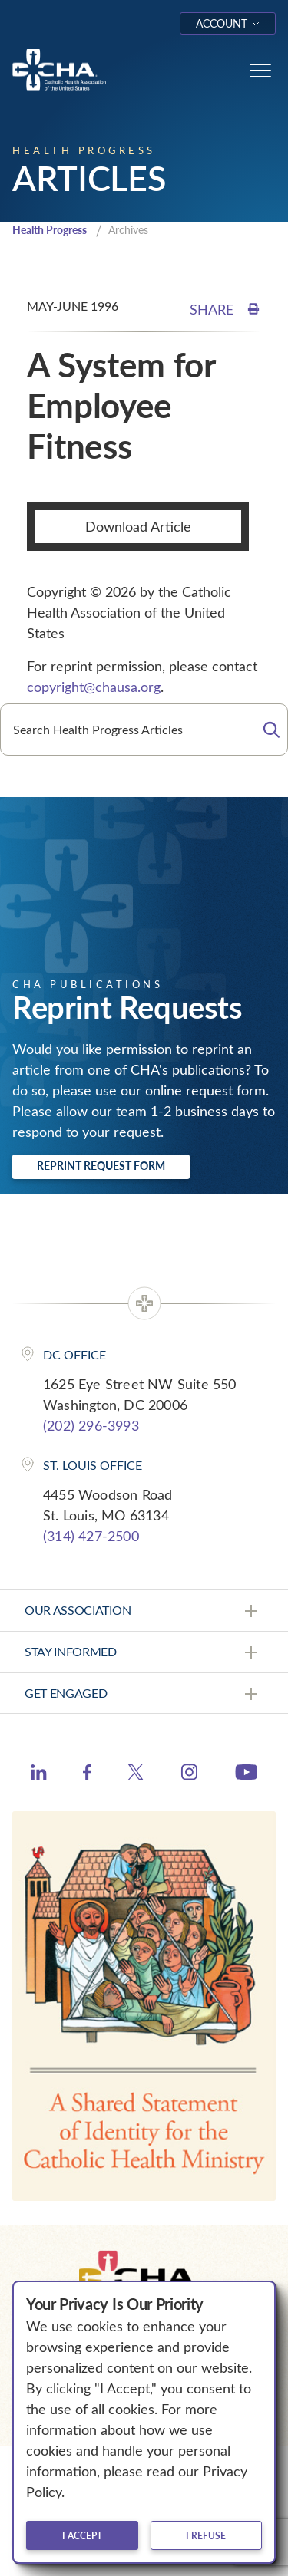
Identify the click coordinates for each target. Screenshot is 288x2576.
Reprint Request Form (101, 1165)
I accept (82, 2535)
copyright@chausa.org (94, 686)
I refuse (206, 2535)
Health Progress (49, 229)
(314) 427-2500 (91, 1536)
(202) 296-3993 (91, 1425)
